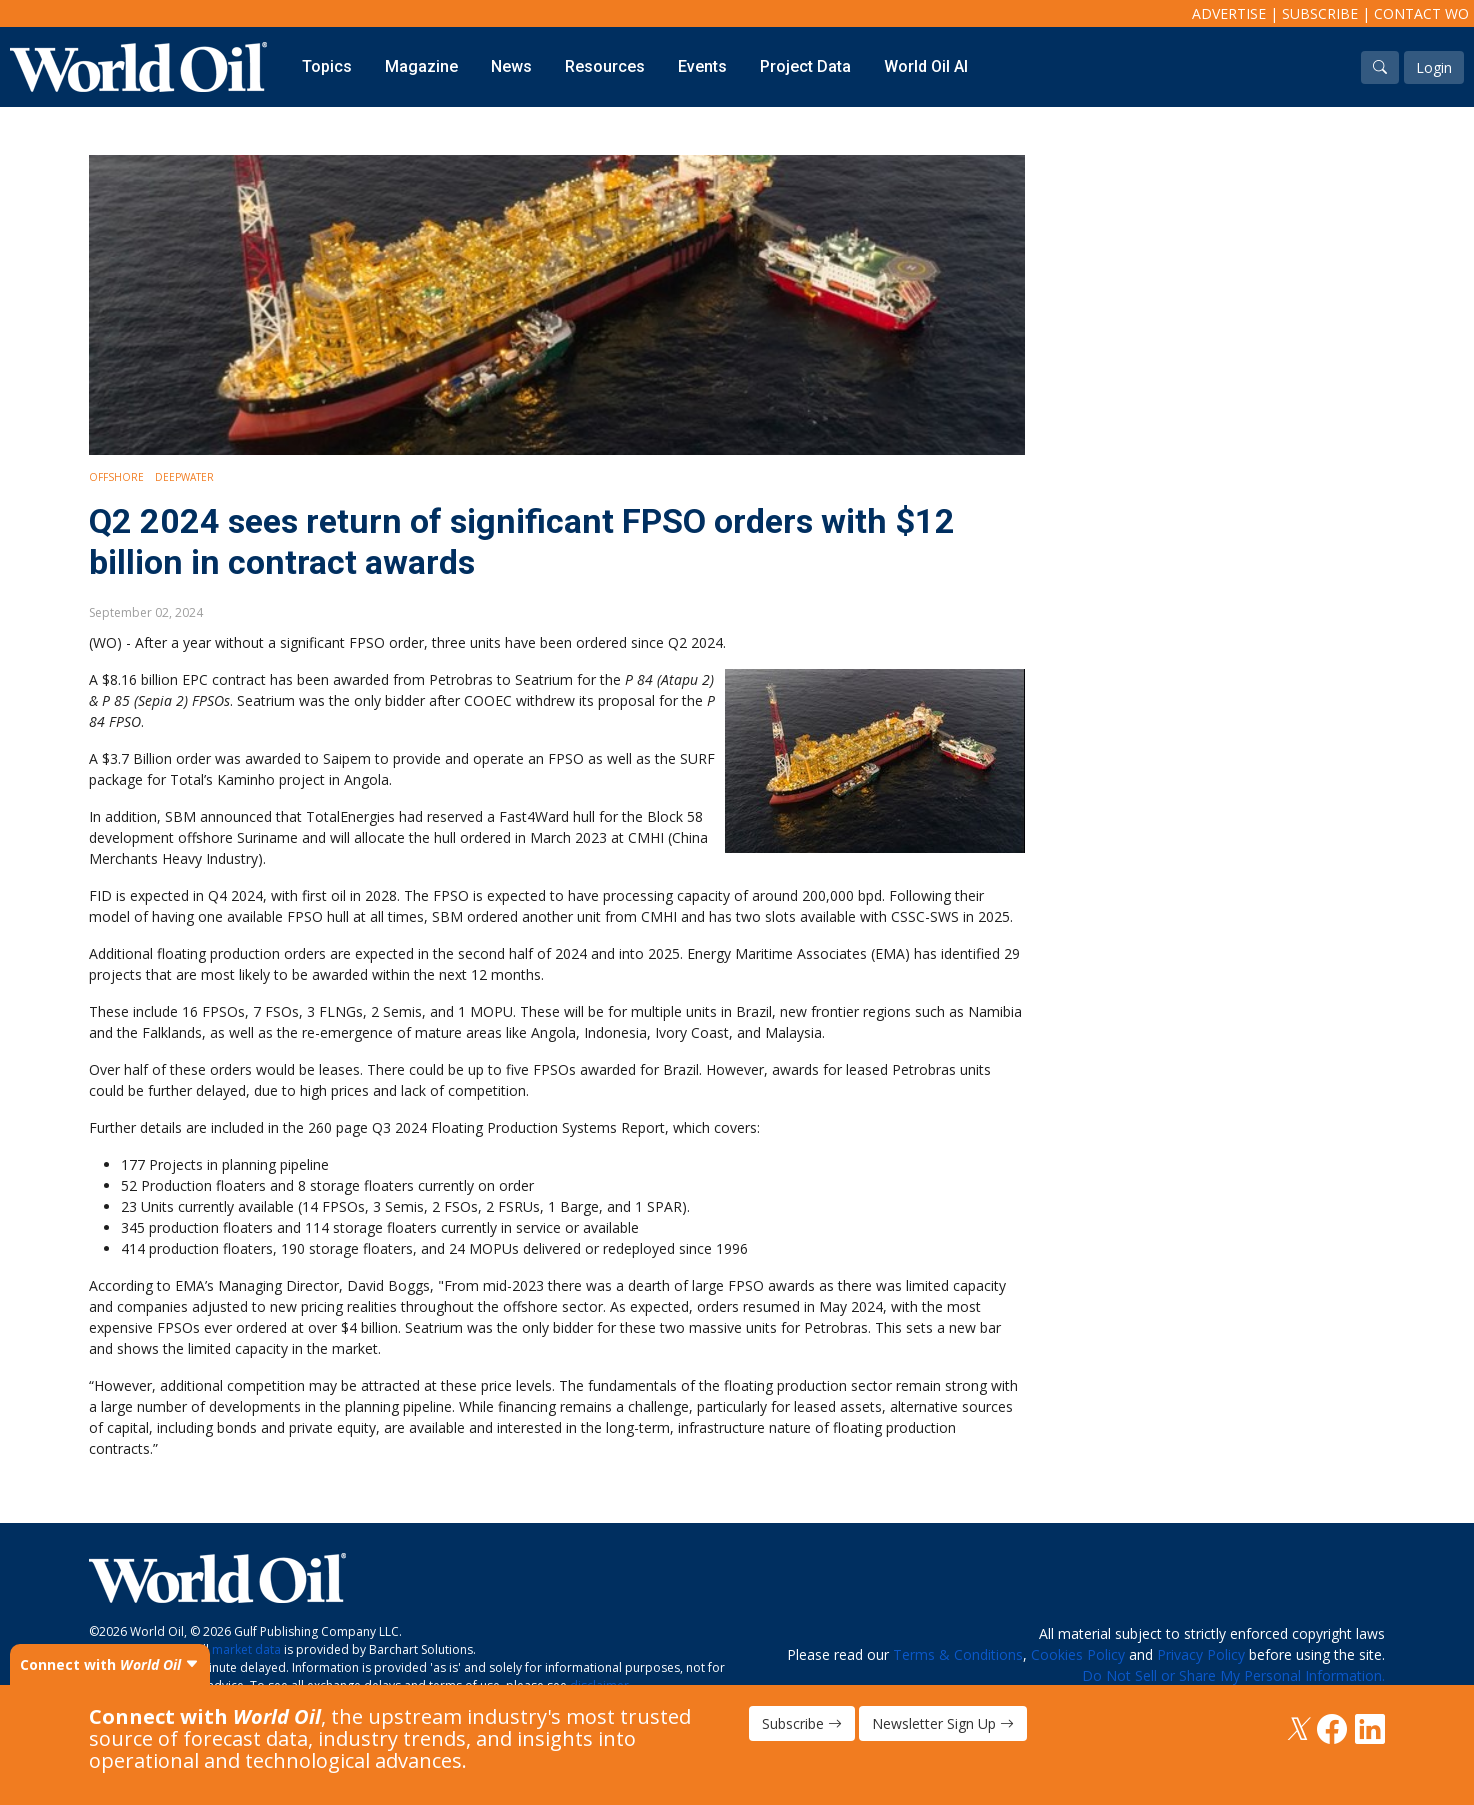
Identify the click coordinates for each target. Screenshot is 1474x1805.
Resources (605, 66)
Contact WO (1421, 13)
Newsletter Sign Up (943, 1723)
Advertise (1229, 13)
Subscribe (1320, 13)
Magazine (421, 66)
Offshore (116, 477)
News (511, 66)
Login (1434, 67)
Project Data (805, 66)
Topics (327, 66)
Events (702, 66)
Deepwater (184, 477)
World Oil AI (926, 66)
